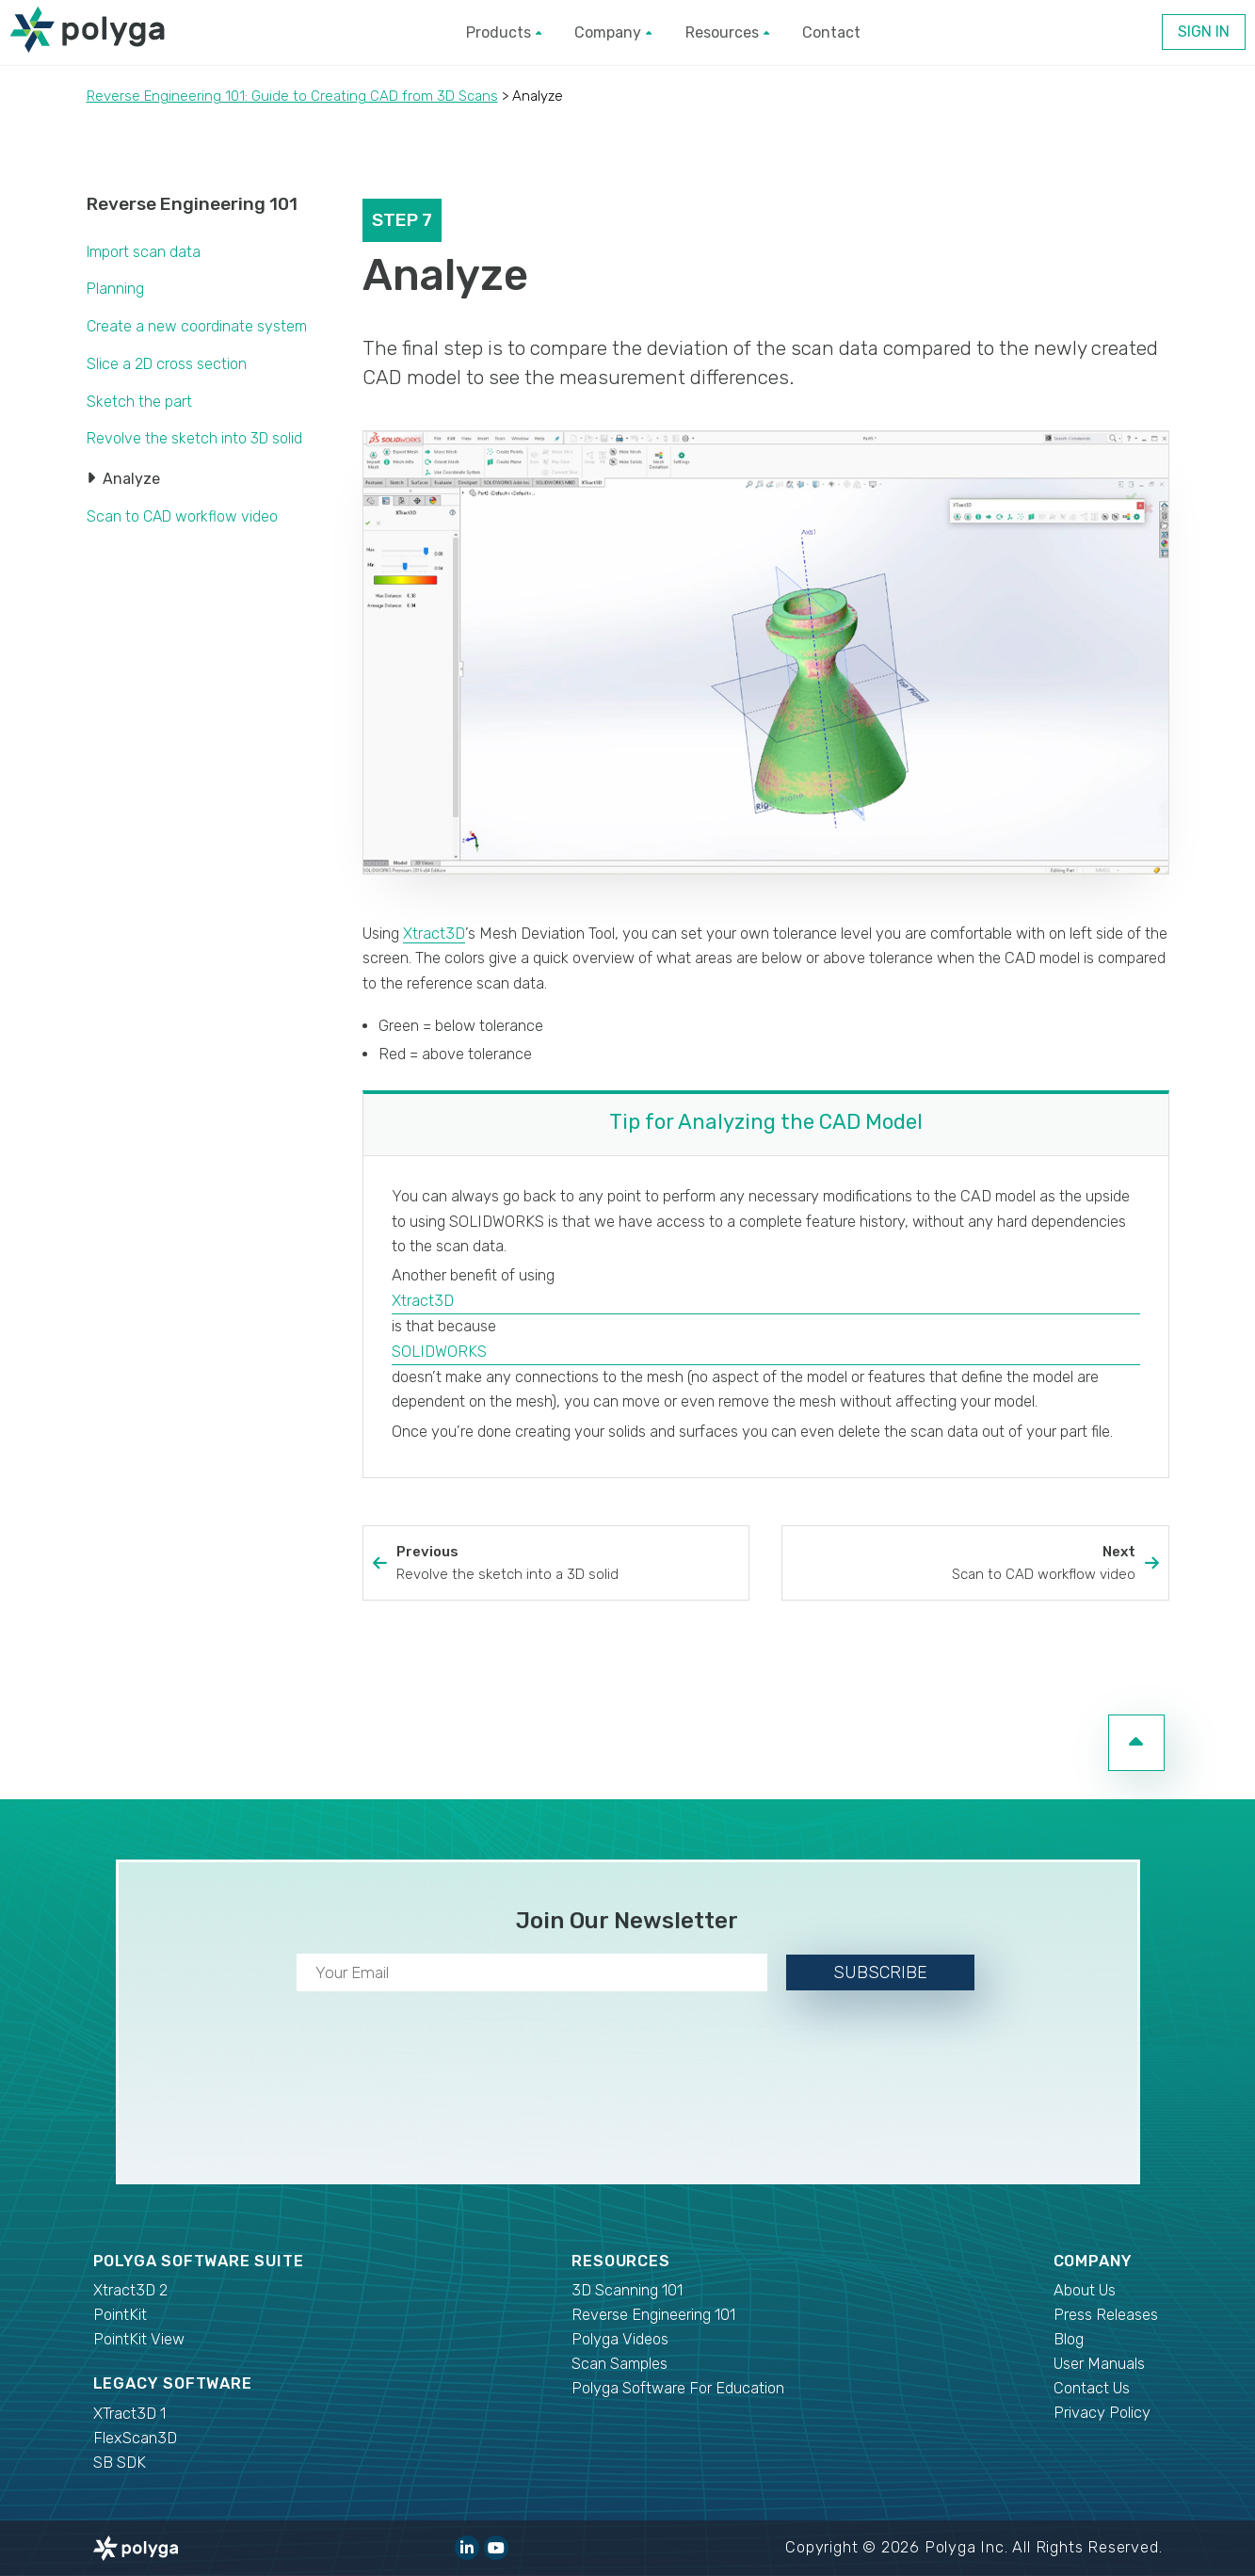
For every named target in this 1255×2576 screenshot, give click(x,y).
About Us (1085, 2290)
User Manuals (1099, 2364)
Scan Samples (619, 2364)
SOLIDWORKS (439, 1351)
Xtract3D (434, 933)
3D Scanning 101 (627, 2290)
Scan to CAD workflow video (182, 516)
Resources (727, 32)
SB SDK (119, 2462)
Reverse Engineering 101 (192, 204)
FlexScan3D (135, 2438)
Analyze (131, 479)
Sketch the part (139, 402)
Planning (115, 289)
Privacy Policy (1102, 2413)
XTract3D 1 (129, 2414)
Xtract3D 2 (130, 2290)
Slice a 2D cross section (167, 364)
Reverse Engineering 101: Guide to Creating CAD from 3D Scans (292, 96)
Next (963, 1564)
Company (613, 32)
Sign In (1204, 31)
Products (503, 32)
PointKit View (139, 2339)
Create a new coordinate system (197, 326)
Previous (567, 1564)
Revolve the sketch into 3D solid (194, 438)
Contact (831, 32)
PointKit (120, 2315)
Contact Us (1092, 2388)
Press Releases (1106, 2315)
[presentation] (628, 2083)
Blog (1069, 2339)
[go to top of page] (1136, 1743)
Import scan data (144, 252)
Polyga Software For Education (677, 2388)
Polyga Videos (619, 2339)
